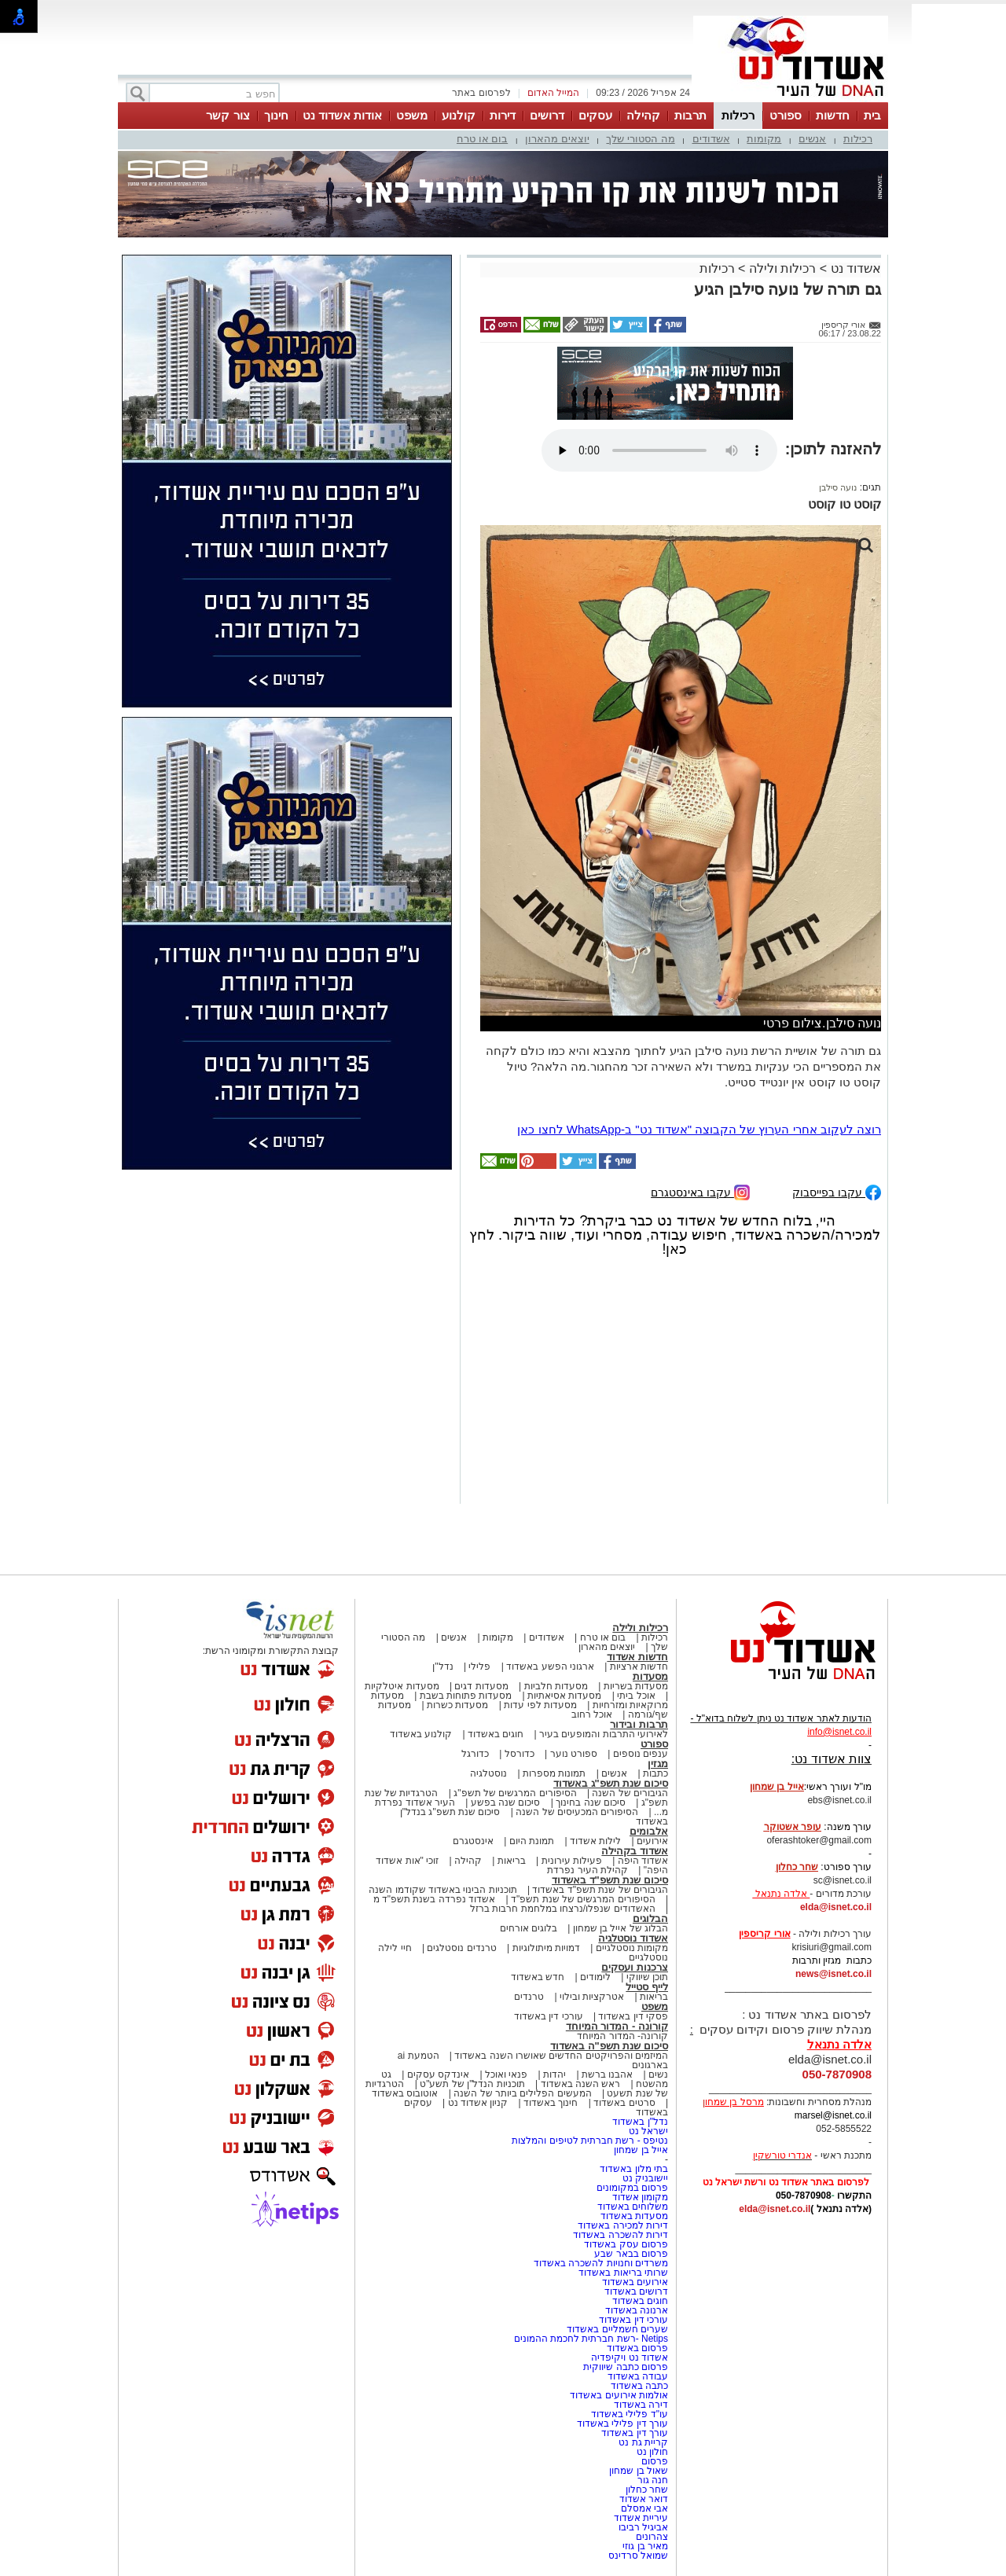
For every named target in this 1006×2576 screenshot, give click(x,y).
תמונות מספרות (553, 1773)
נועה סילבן (838, 487)
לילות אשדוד (595, 1841)
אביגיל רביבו (643, 2527)
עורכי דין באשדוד (548, 2016)
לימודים (594, 1977)
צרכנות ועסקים (634, 1967)
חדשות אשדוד (637, 1657)
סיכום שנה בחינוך (591, 1802)
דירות (503, 115)
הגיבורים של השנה (630, 1793)
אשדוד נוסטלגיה (633, 1938)
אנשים (812, 139)
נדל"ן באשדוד (640, 2121)
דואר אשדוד (643, 2498)
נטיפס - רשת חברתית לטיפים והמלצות (590, 2140)
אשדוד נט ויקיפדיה (628, 2357)
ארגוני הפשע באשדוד (550, 1666)
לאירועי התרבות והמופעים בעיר (603, 1734)
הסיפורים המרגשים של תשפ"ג (514, 1793)
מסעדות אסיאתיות (564, 1695)
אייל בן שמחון (641, 2149)
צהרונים (652, 2536)
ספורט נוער (573, 1753)
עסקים (595, 115)
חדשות (833, 115)
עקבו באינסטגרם (700, 1191)
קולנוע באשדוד (421, 1734)
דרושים (547, 115)
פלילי (479, 1666)
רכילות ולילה (782, 268)
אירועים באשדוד (635, 2282)
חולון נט (650, 2451)
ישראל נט (648, 2131)
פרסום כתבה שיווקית (624, 2366)
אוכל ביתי (635, 1695)
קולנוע (458, 115)
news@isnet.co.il (833, 1973)
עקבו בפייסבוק (836, 1191)
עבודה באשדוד (636, 2376)
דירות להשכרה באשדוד (620, 2234)
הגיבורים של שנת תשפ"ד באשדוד (599, 1889)
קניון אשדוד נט (476, 2102)
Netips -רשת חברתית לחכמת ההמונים (591, 2338)
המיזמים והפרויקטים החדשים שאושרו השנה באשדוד (560, 2055)
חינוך (276, 115)
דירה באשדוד (641, 2404)
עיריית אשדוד (641, 2517)
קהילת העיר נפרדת (587, 1870)
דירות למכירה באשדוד (623, 2225)
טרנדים (529, 1996)
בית (872, 115)
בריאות (511, 1860)
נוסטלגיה (488, 1773)
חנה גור (652, 2480)
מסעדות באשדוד (634, 2215)
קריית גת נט (643, 2442)
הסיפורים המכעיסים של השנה (577, 1811)
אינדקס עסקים (438, 2074)
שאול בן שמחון (638, 2470)
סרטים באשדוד (624, 2102)
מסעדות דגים (481, 1686)
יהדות (554, 2074)
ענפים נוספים (640, 1753)
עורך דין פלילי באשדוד (621, 2423)
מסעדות (650, 1676)
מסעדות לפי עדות (540, 1705)
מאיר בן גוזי (645, 2546)
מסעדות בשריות (636, 1686)
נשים (658, 2074)
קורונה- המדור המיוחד (622, 2035)
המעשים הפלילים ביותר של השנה (522, 2093)
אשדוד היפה (641, 1860)
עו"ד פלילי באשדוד (628, 2414)
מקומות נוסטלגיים (630, 1947)
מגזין (658, 1763)
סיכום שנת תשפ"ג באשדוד (610, 1783)
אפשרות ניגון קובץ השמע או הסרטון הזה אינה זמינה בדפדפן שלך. (659, 450)
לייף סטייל (647, 1987)
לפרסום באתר (481, 92)
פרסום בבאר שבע (631, 2253)
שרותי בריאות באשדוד (623, 2272)
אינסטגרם (473, 1841)
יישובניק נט (643, 2178)
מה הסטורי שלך (640, 139)
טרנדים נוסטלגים (461, 1947)
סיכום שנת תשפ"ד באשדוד (610, 1880)
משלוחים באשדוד (632, 2206)
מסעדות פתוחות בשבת (466, 1695)
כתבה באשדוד (638, 2385)
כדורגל (475, 1753)
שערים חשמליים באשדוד (617, 2329)
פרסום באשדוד (636, 2348)
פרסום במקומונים (632, 2187)
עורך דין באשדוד (634, 2432)
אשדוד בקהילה (634, 1851)
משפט (412, 115)
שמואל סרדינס (638, 2555)
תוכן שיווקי (647, 1977)
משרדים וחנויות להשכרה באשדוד (601, 2263)
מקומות (764, 139)
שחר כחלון (647, 2489)
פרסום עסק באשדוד (626, 2244)
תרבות (690, 115)
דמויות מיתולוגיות (546, 1947)
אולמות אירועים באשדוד (619, 2395)
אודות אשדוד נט (342, 115)
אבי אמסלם (644, 2508)
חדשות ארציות (639, 1666)
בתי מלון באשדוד (634, 2168)
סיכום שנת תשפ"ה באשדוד (609, 2046)
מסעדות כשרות (457, 1705)
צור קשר (227, 115)
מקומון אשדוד (640, 2197)
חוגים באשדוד (495, 1734)
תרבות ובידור (639, 1724)
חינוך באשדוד (550, 2102)
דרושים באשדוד (636, 2291)
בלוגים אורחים (528, 1928)
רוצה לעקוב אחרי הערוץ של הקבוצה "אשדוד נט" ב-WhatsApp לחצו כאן (699, 1129)
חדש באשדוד (537, 1977)
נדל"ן (442, 1666)
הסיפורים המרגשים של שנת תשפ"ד (582, 1899)
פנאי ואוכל (506, 2074)
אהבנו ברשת (607, 2074)
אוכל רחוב (591, 1714)
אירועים (652, 1841)
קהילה (643, 115)
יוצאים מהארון (557, 139)
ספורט (785, 115)
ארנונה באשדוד (636, 2310)
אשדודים (711, 139)
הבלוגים (650, 1918)
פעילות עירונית (572, 1860)
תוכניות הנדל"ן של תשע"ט (472, 2083)
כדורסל (519, 1753)
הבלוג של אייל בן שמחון (620, 1928)
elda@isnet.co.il (836, 1907)
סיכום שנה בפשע (506, 1802)
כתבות (655, 1773)
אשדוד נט (854, 268)
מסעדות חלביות (556, 1686)
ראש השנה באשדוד (581, 2083)
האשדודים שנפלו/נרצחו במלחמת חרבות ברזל (562, 1908)
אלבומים (649, 1831)
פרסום (653, 2461)
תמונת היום (531, 1841)
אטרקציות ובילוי (592, 1996)
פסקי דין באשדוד (633, 2016)
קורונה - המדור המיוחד (617, 2026)
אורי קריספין (764, 1933)
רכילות (737, 115)
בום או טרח (482, 139)
